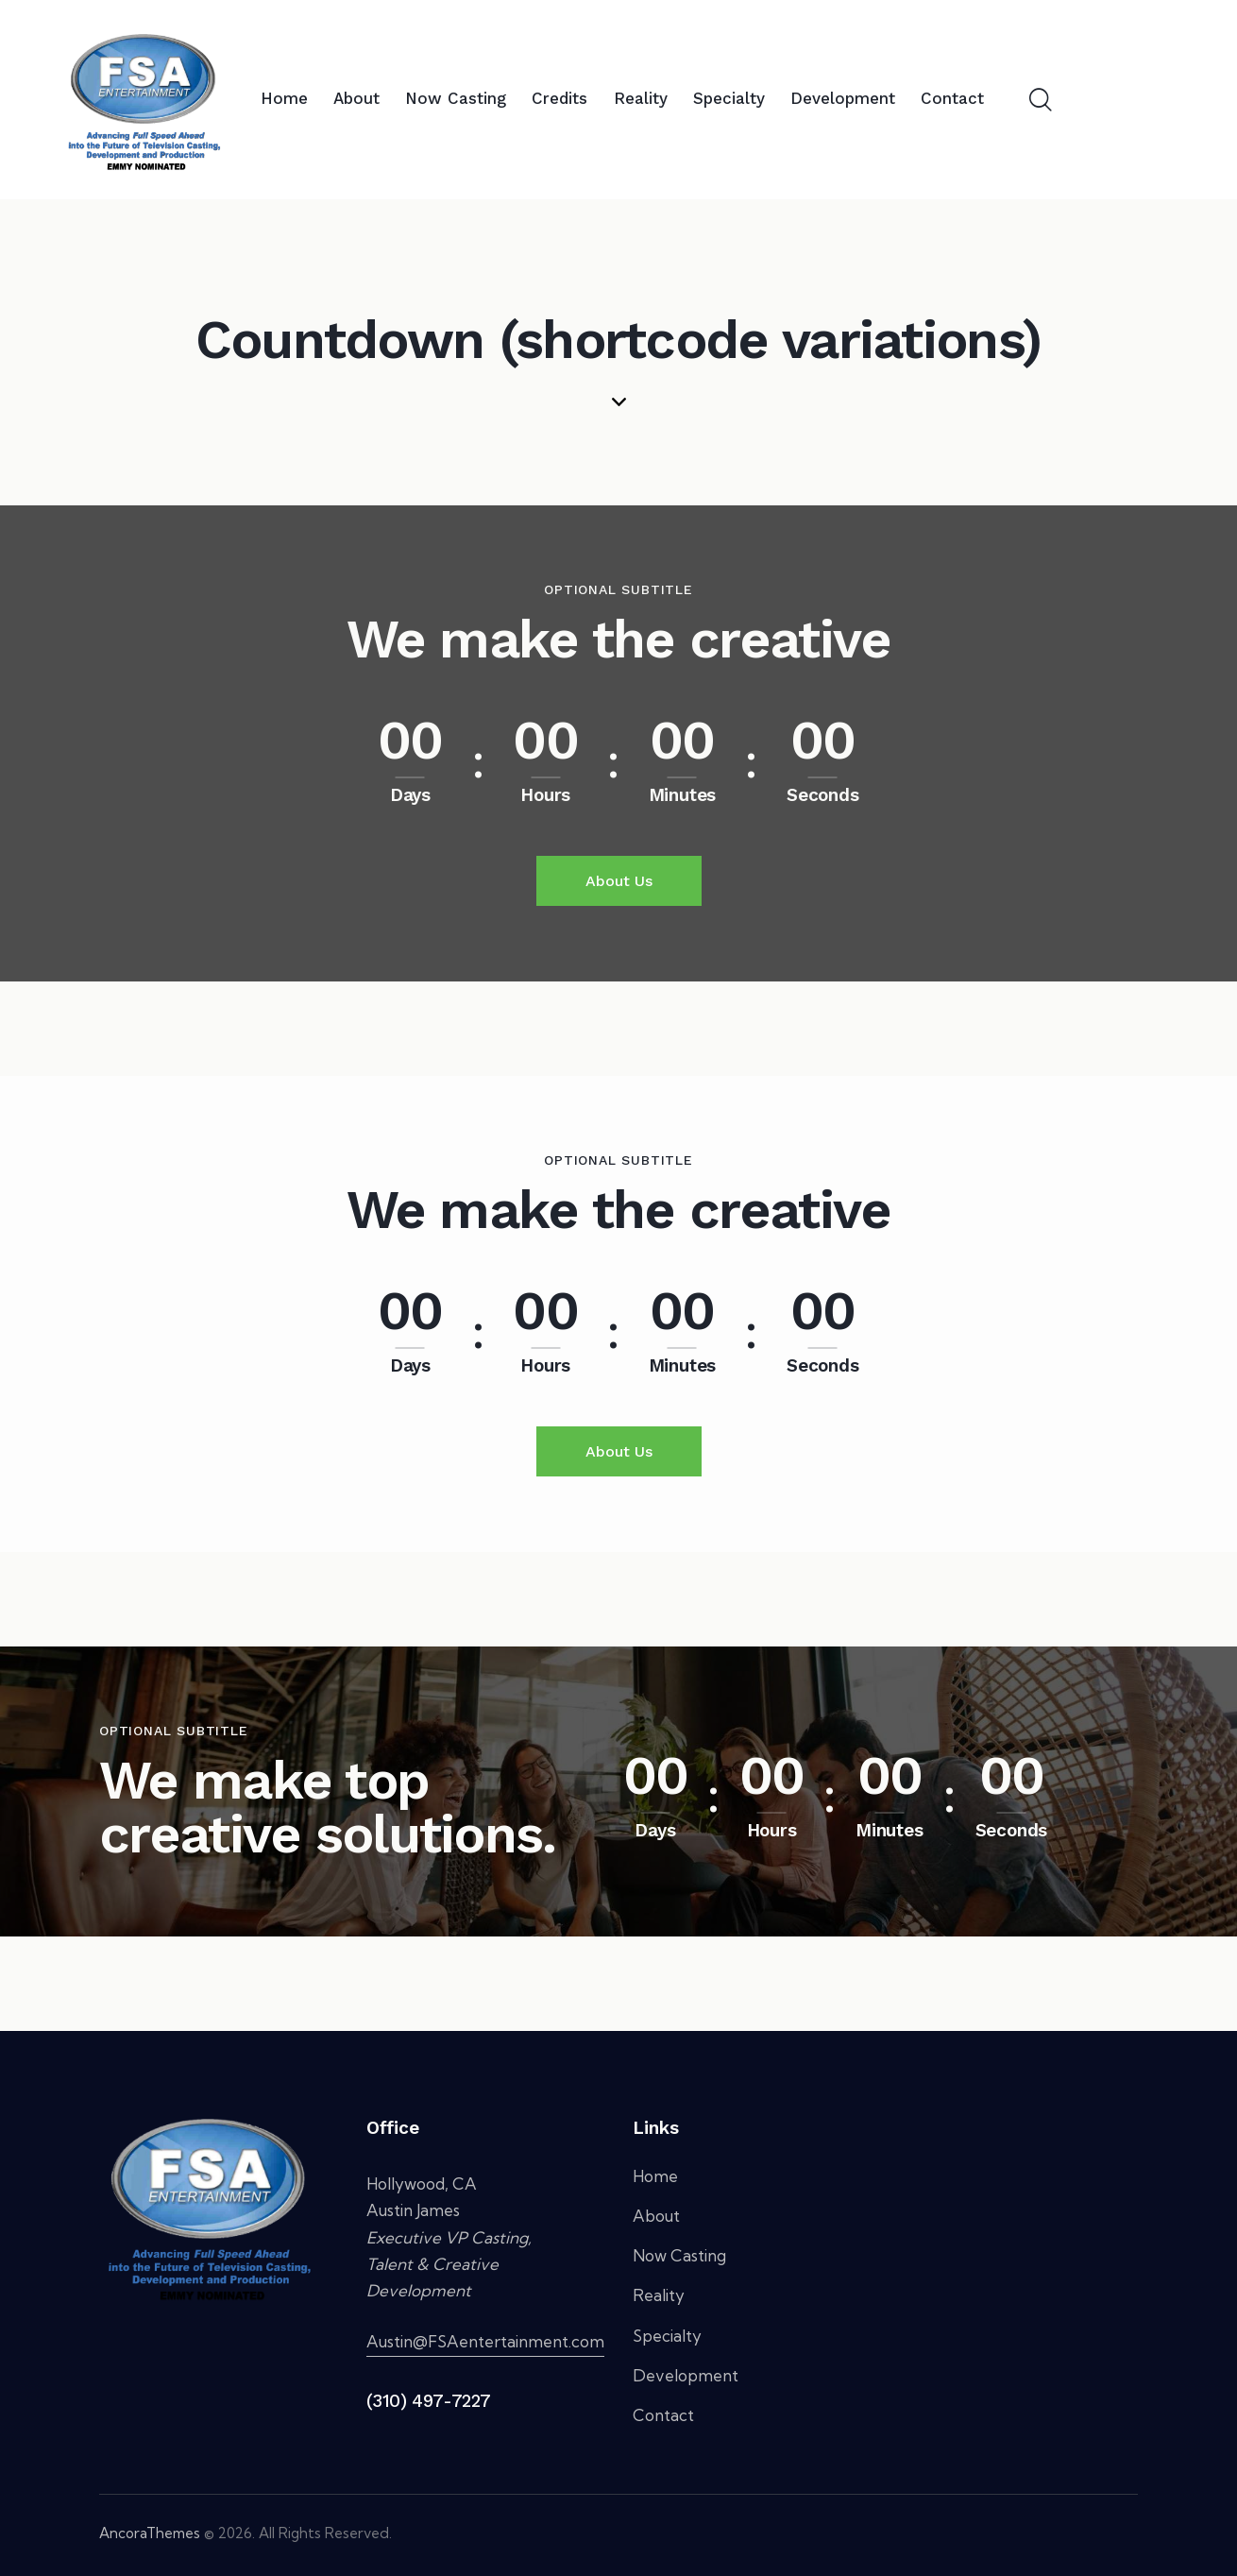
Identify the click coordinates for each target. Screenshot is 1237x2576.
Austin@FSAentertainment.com (485, 2341)
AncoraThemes (149, 2533)
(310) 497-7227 (428, 2401)
